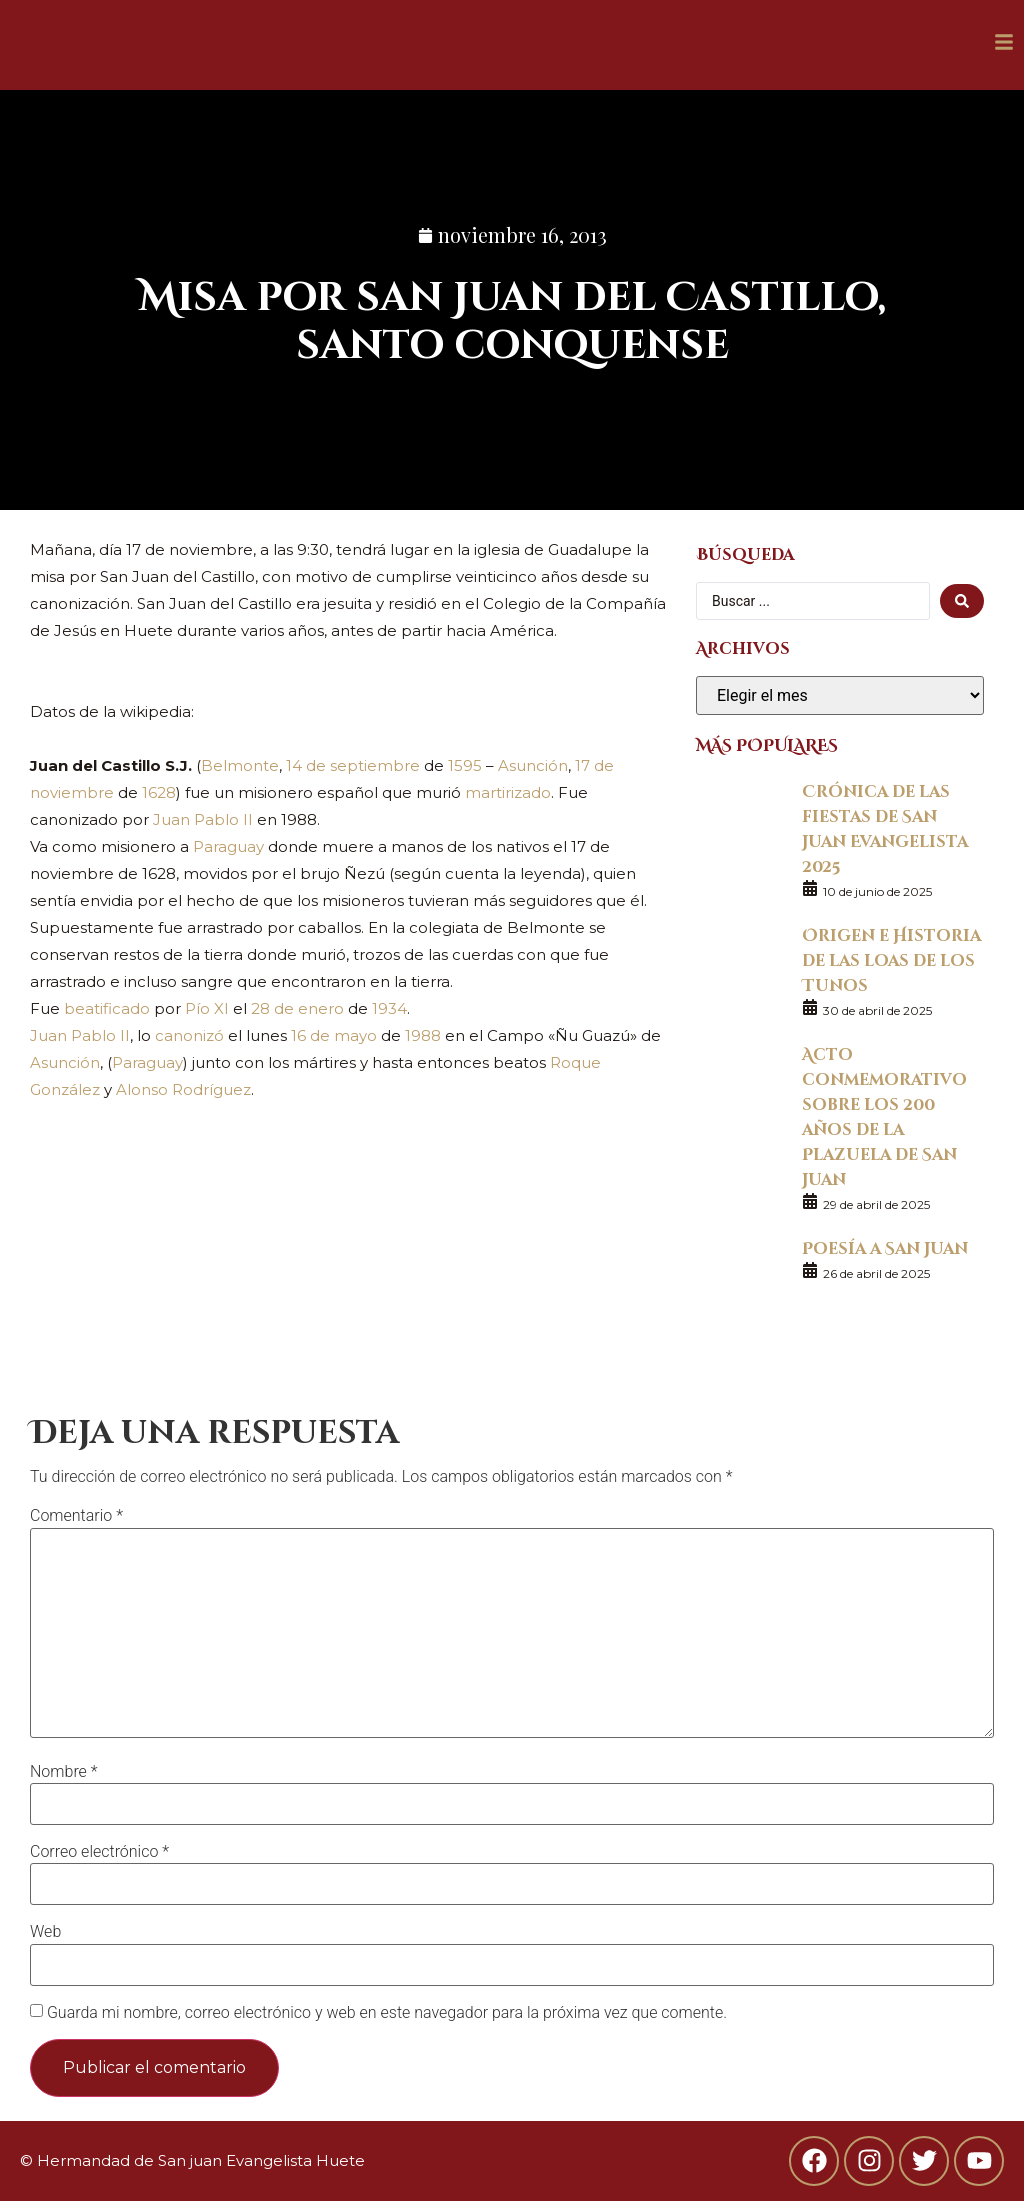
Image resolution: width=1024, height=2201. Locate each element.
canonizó (189, 1035)
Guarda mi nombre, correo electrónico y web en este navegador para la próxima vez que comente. (387, 2013)
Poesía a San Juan (885, 1247)
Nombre (64, 1772)
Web (45, 1932)
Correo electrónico (99, 1852)
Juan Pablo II (203, 819)
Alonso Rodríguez (183, 1089)
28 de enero (297, 1008)
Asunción (533, 765)
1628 (159, 792)
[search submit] (962, 601)
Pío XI (207, 1008)
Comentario (76, 1516)
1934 (389, 1008)
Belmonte (240, 765)
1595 (465, 765)
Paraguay (228, 846)
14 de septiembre (353, 765)
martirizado (508, 792)
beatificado (107, 1008)
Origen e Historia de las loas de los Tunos (891, 959)
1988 (423, 1035)
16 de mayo (334, 1035)
